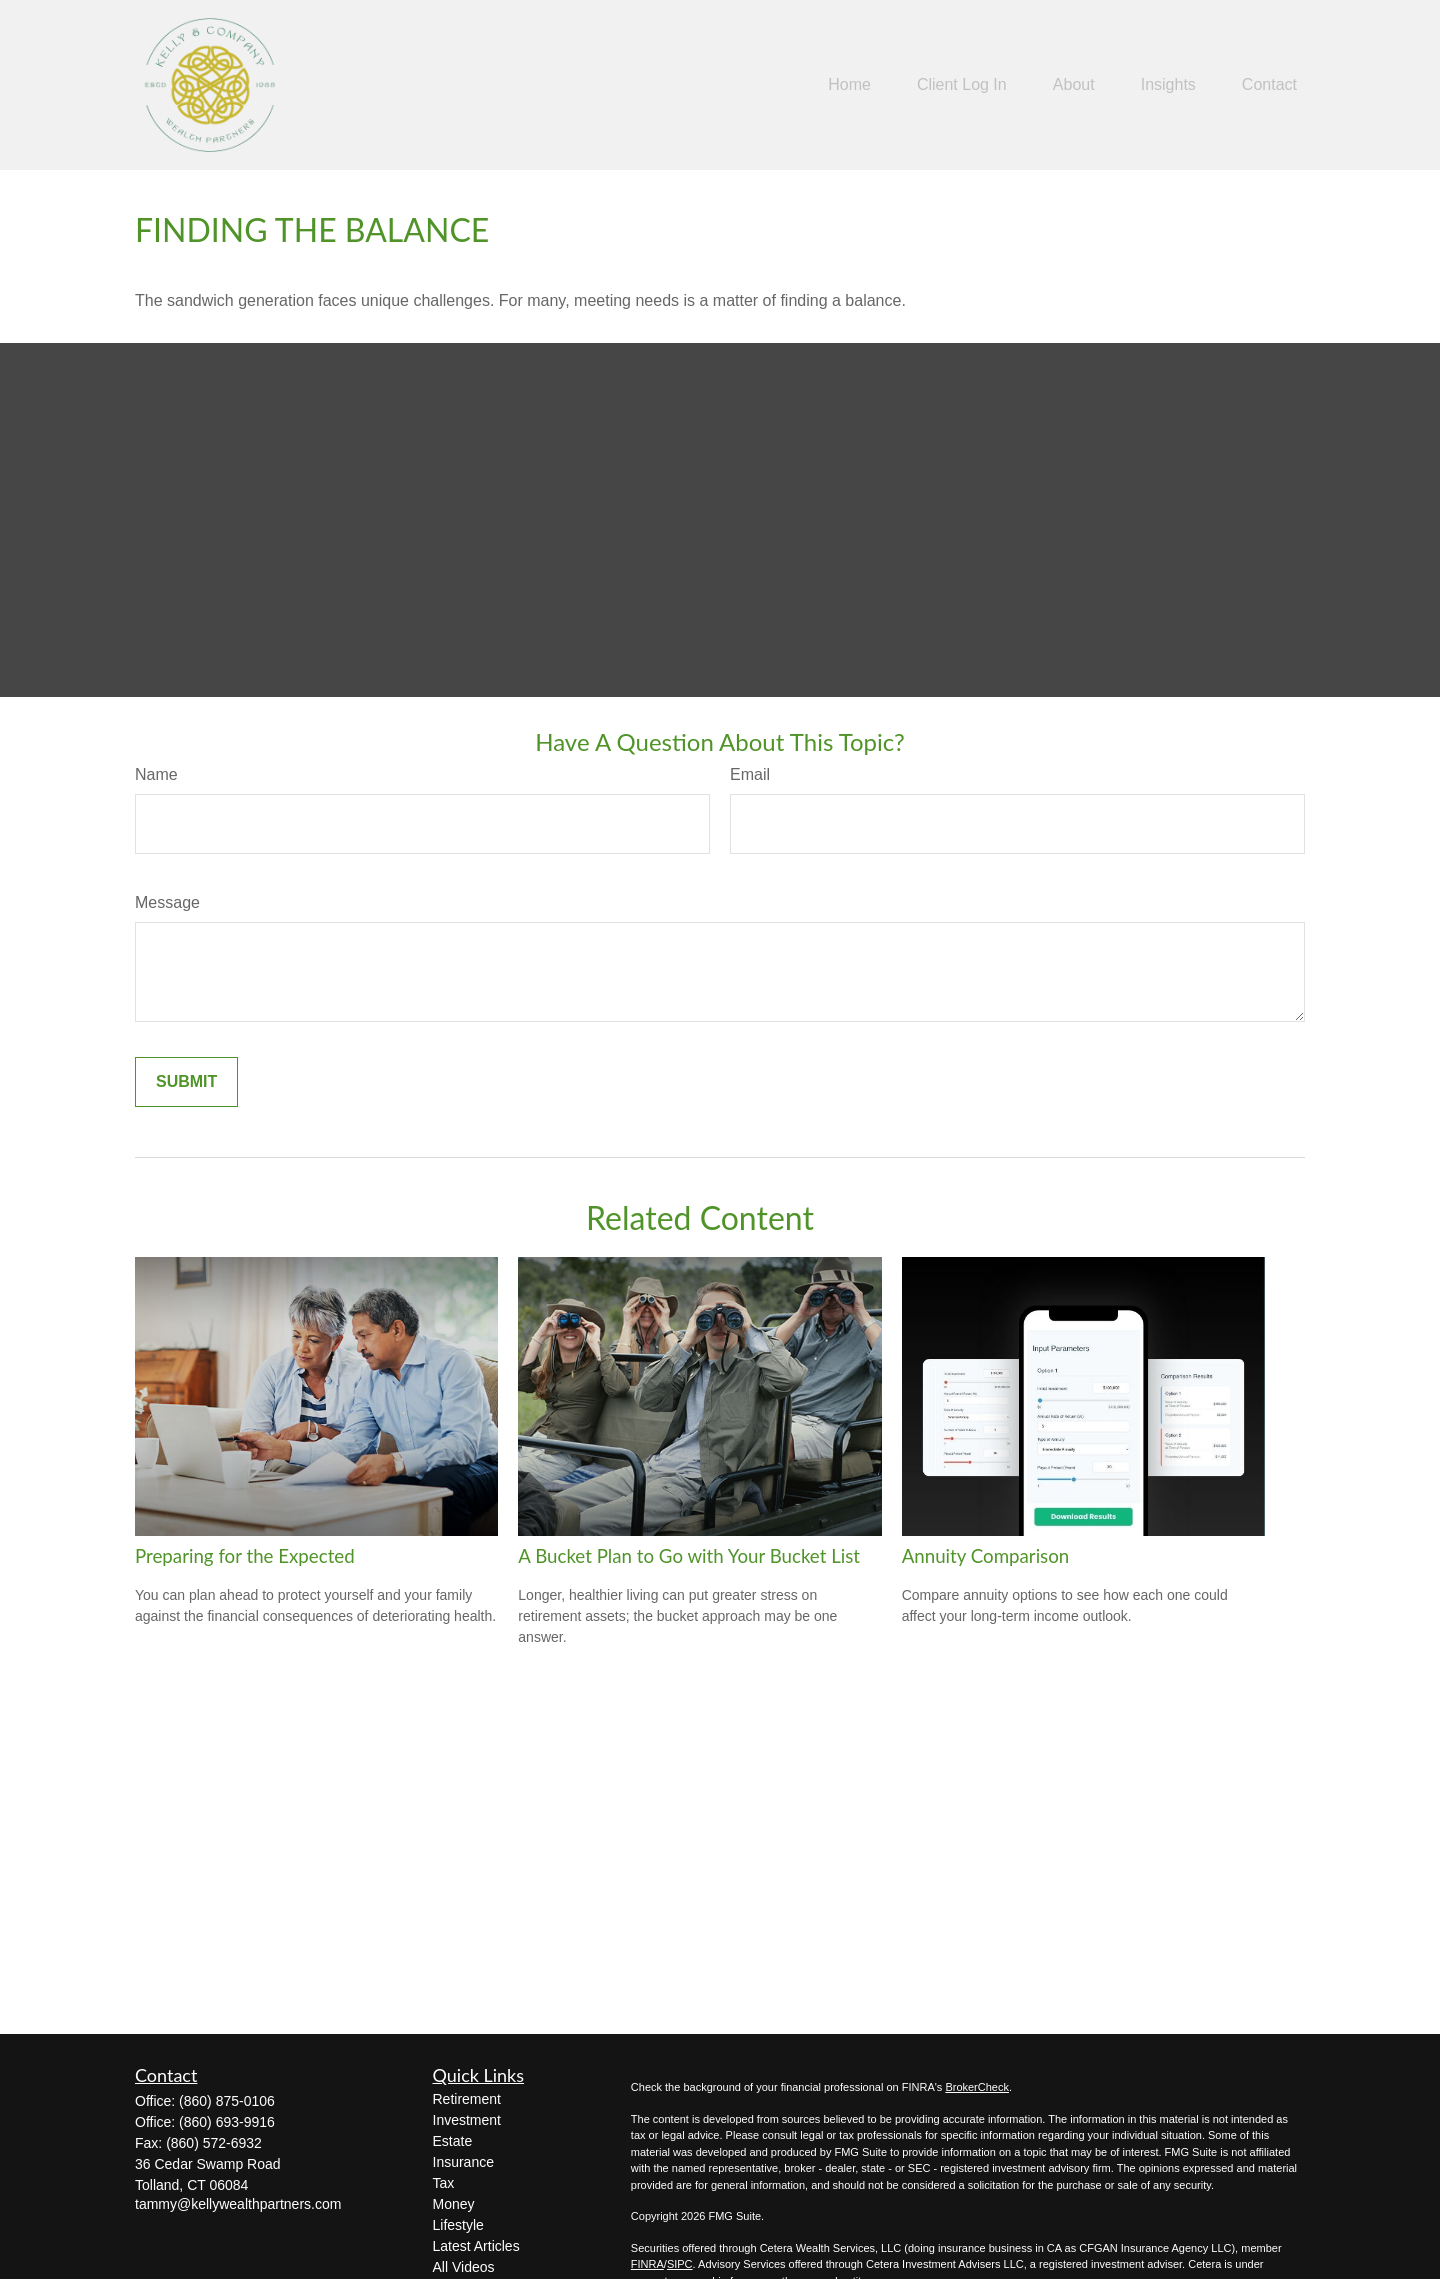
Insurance (463, 2162)
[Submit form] (186, 1082)
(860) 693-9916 (227, 2122)
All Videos (464, 2267)
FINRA (647, 2264)
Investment (467, 2120)
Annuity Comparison (986, 1556)
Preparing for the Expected (245, 1556)
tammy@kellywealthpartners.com (238, 2204)
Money (454, 2204)
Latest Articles (476, 2246)
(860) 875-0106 (227, 2101)
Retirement (467, 2099)
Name (156, 774)
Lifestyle (458, 2225)
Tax (444, 2183)
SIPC (680, 2264)
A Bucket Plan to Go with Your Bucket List (689, 1556)
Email (750, 774)
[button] (849, 85)
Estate (453, 2141)
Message (167, 902)
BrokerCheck (977, 2087)
